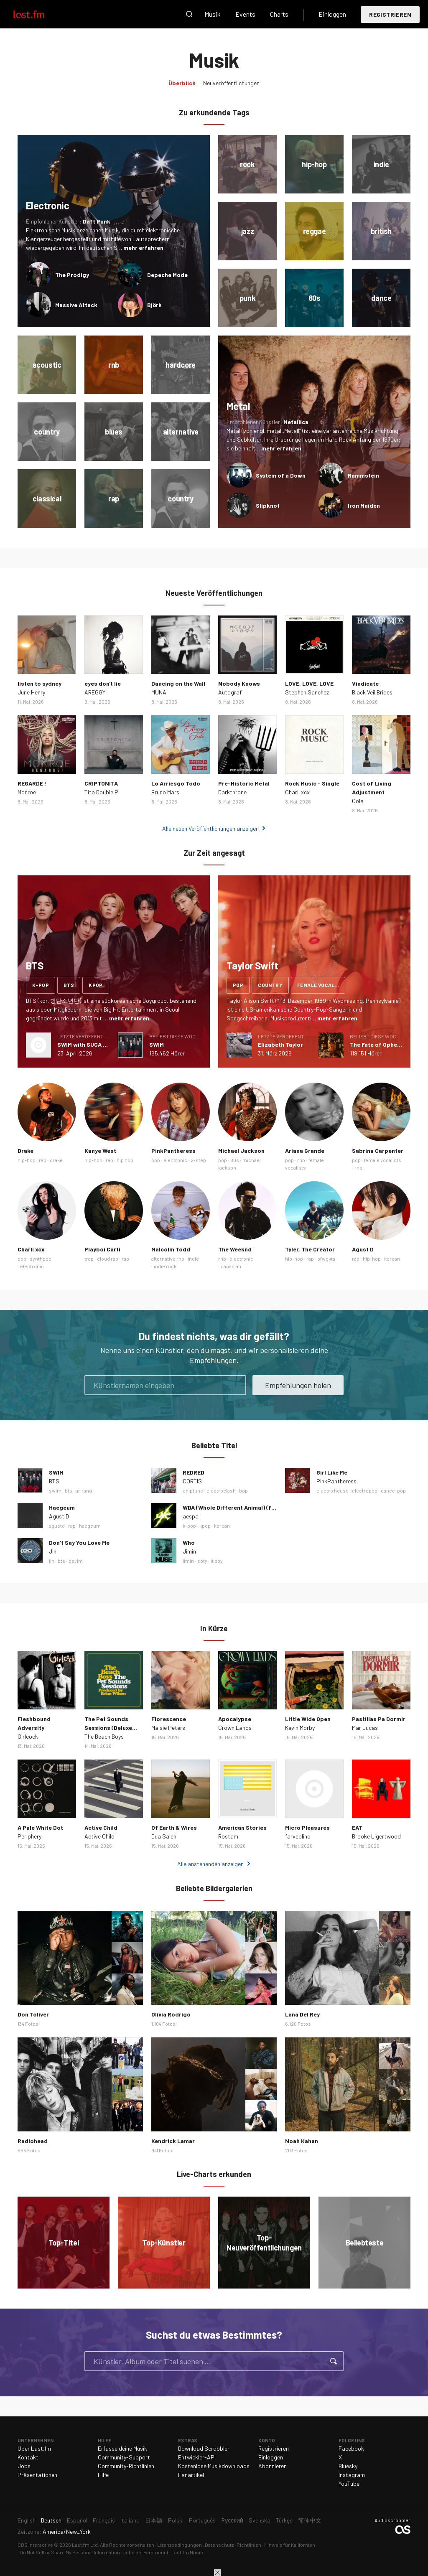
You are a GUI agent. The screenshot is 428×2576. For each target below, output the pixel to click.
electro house (332, 1490)
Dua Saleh (163, 1836)
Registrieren (390, 14)
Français (104, 2520)
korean (392, 1258)
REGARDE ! (32, 783)
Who (189, 1542)
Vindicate (365, 683)
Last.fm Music (187, 2552)
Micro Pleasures (307, 1827)
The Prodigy (72, 274)
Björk (154, 304)
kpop (96, 985)
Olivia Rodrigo (171, 2014)
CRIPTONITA (101, 783)
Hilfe (103, 2474)
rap (42, 1160)
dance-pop (393, 1490)
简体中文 (309, 2520)
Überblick (182, 82)
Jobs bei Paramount (145, 2552)
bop (243, 1490)
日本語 (154, 2520)
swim (55, 1490)
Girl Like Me (331, 1472)
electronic (175, 1160)
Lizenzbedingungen (179, 2545)
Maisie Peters (168, 1727)
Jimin (189, 1551)
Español (77, 2520)
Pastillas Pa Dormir (378, 1718)
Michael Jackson (241, 1150)
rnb (301, 1160)
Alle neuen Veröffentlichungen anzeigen (210, 828)
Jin (52, 1551)
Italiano (130, 2520)
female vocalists (321, 985)
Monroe (27, 792)
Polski (175, 2520)
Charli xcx (297, 792)
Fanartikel (191, 2474)
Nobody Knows (239, 683)
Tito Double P (101, 792)
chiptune (193, 1490)
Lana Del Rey (302, 2014)
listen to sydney (39, 683)
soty (202, 1561)
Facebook (351, 2448)
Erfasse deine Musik (122, 2448)
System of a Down (281, 475)
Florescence (168, 1718)
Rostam (228, 1836)
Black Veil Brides (372, 692)
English (27, 2520)
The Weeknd (235, 1249)
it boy (217, 1561)
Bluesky (348, 2465)
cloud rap (107, 1258)
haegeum (90, 1525)
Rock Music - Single (312, 783)
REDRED (193, 1472)
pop (238, 985)
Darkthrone (232, 792)
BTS (54, 1481)
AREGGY (94, 692)
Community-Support (124, 2457)
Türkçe (284, 2520)
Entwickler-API (197, 2457)
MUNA (158, 692)
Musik (212, 14)
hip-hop (27, 1160)
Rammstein (363, 475)
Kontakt (28, 2457)
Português (202, 2520)
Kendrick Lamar (173, 2140)
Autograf (230, 692)
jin (51, 1561)
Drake (25, 1150)
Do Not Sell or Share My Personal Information (70, 2552)
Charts (279, 14)
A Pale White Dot (40, 1827)
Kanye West (100, 1150)
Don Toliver (33, 2014)
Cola (358, 800)
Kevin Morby (300, 1727)
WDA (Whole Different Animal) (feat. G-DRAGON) (249, 1507)
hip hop (125, 1160)
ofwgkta (326, 1258)
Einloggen (332, 14)
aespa (191, 1516)
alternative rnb (167, 1258)
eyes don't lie (102, 683)
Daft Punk (96, 221)
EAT (357, 1827)
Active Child (100, 1827)
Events (245, 14)
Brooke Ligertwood (376, 1836)
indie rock (165, 1266)
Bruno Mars (165, 792)
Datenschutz (219, 2545)
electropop (364, 1490)
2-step (198, 1160)
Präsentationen (37, 2474)
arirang (84, 1490)
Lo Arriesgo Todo (175, 783)
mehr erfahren (143, 247)
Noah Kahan (301, 2140)
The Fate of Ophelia (377, 1044)
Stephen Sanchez (307, 692)
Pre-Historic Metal (244, 783)
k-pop (40, 985)
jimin (188, 1561)
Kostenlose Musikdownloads (214, 2465)
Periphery (29, 1836)
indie (193, 1258)
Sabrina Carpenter (377, 1150)
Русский (232, 2520)
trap (89, 1258)
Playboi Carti (102, 1249)
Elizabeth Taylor (280, 1044)
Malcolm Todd (170, 1249)
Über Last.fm (34, 2448)
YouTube (349, 2483)
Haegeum (62, 1507)
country (270, 985)
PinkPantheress (173, 1150)
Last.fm (38, 14)
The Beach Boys (104, 1736)
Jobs (24, 2465)
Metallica (295, 421)
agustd (57, 1525)
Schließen (217, 2572)
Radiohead (33, 2140)
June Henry (31, 692)
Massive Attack (76, 304)
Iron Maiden (364, 505)
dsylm (76, 1561)
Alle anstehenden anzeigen (210, 1863)
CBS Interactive (35, 2545)
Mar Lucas (365, 1727)
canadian (231, 1266)
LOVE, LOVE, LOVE (309, 683)
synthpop (40, 1258)
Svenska (259, 2520)
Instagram (352, 2474)
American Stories (242, 1827)
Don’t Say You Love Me (79, 1542)
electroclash (221, 1490)
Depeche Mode (167, 274)
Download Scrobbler (203, 2448)
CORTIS (192, 1481)
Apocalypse (234, 1718)
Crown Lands (235, 1727)
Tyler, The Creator (310, 1249)
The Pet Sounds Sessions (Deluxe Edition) (108, 1727)
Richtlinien (249, 2545)
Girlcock (28, 1736)
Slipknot (268, 505)
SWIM (156, 1044)
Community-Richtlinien (126, 2465)
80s (234, 1160)
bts (69, 985)
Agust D (363, 1249)
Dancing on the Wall (178, 683)
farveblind (298, 1836)
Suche (189, 14)
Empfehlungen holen (298, 1385)
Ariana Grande (304, 1150)
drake (56, 1160)
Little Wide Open (308, 1718)
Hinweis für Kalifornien (289, 2545)
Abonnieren (272, 2465)
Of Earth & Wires (174, 1827)
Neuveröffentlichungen (231, 82)
